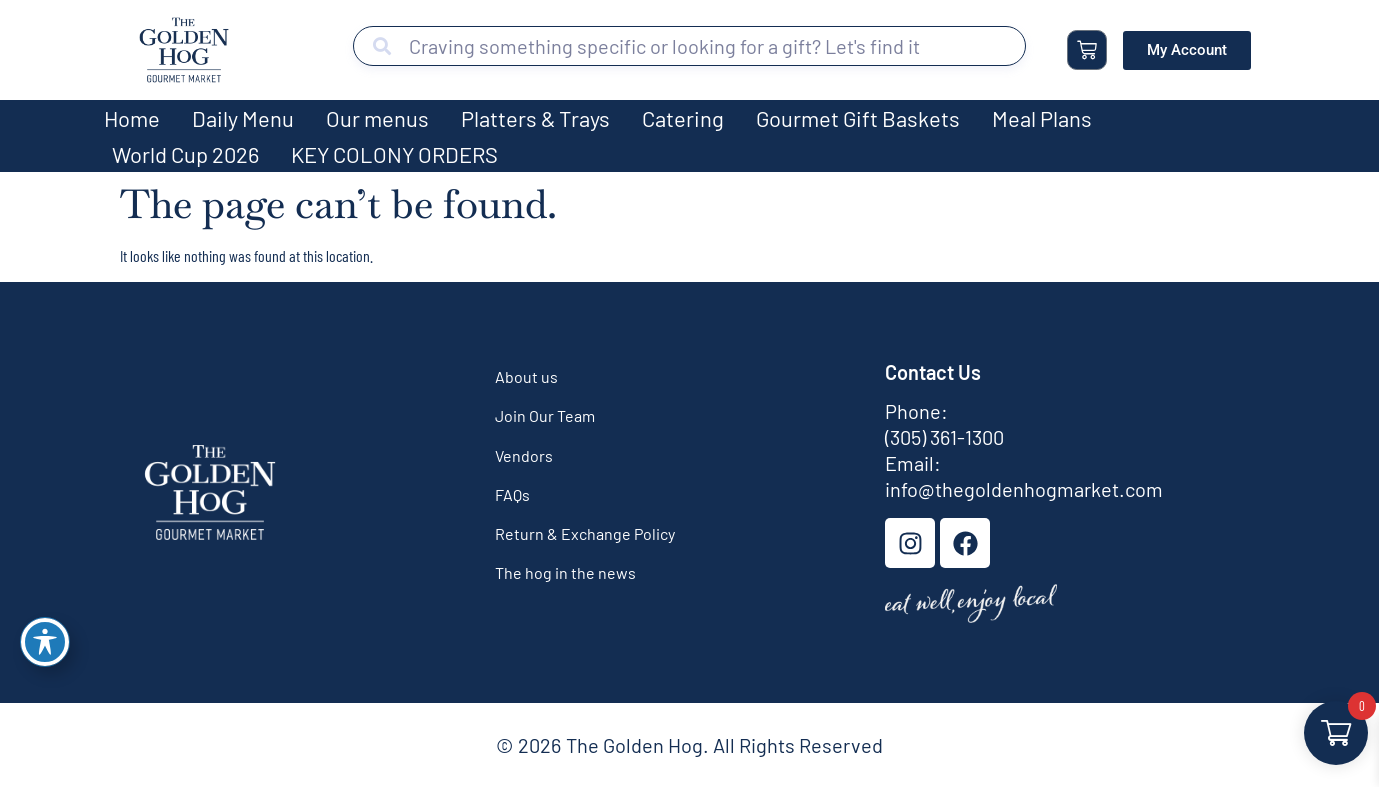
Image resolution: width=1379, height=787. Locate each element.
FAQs (512, 494)
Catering (683, 118)
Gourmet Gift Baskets (858, 118)
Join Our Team (545, 415)
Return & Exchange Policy (585, 533)
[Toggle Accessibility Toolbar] (45, 642)
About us (526, 376)
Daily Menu (243, 118)
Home (132, 118)
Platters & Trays (535, 118)
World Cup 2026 (185, 154)
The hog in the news (565, 572)
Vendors (524, 455)
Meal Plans (1042, 118)
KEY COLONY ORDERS (394, 154)
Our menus (377, 118)
